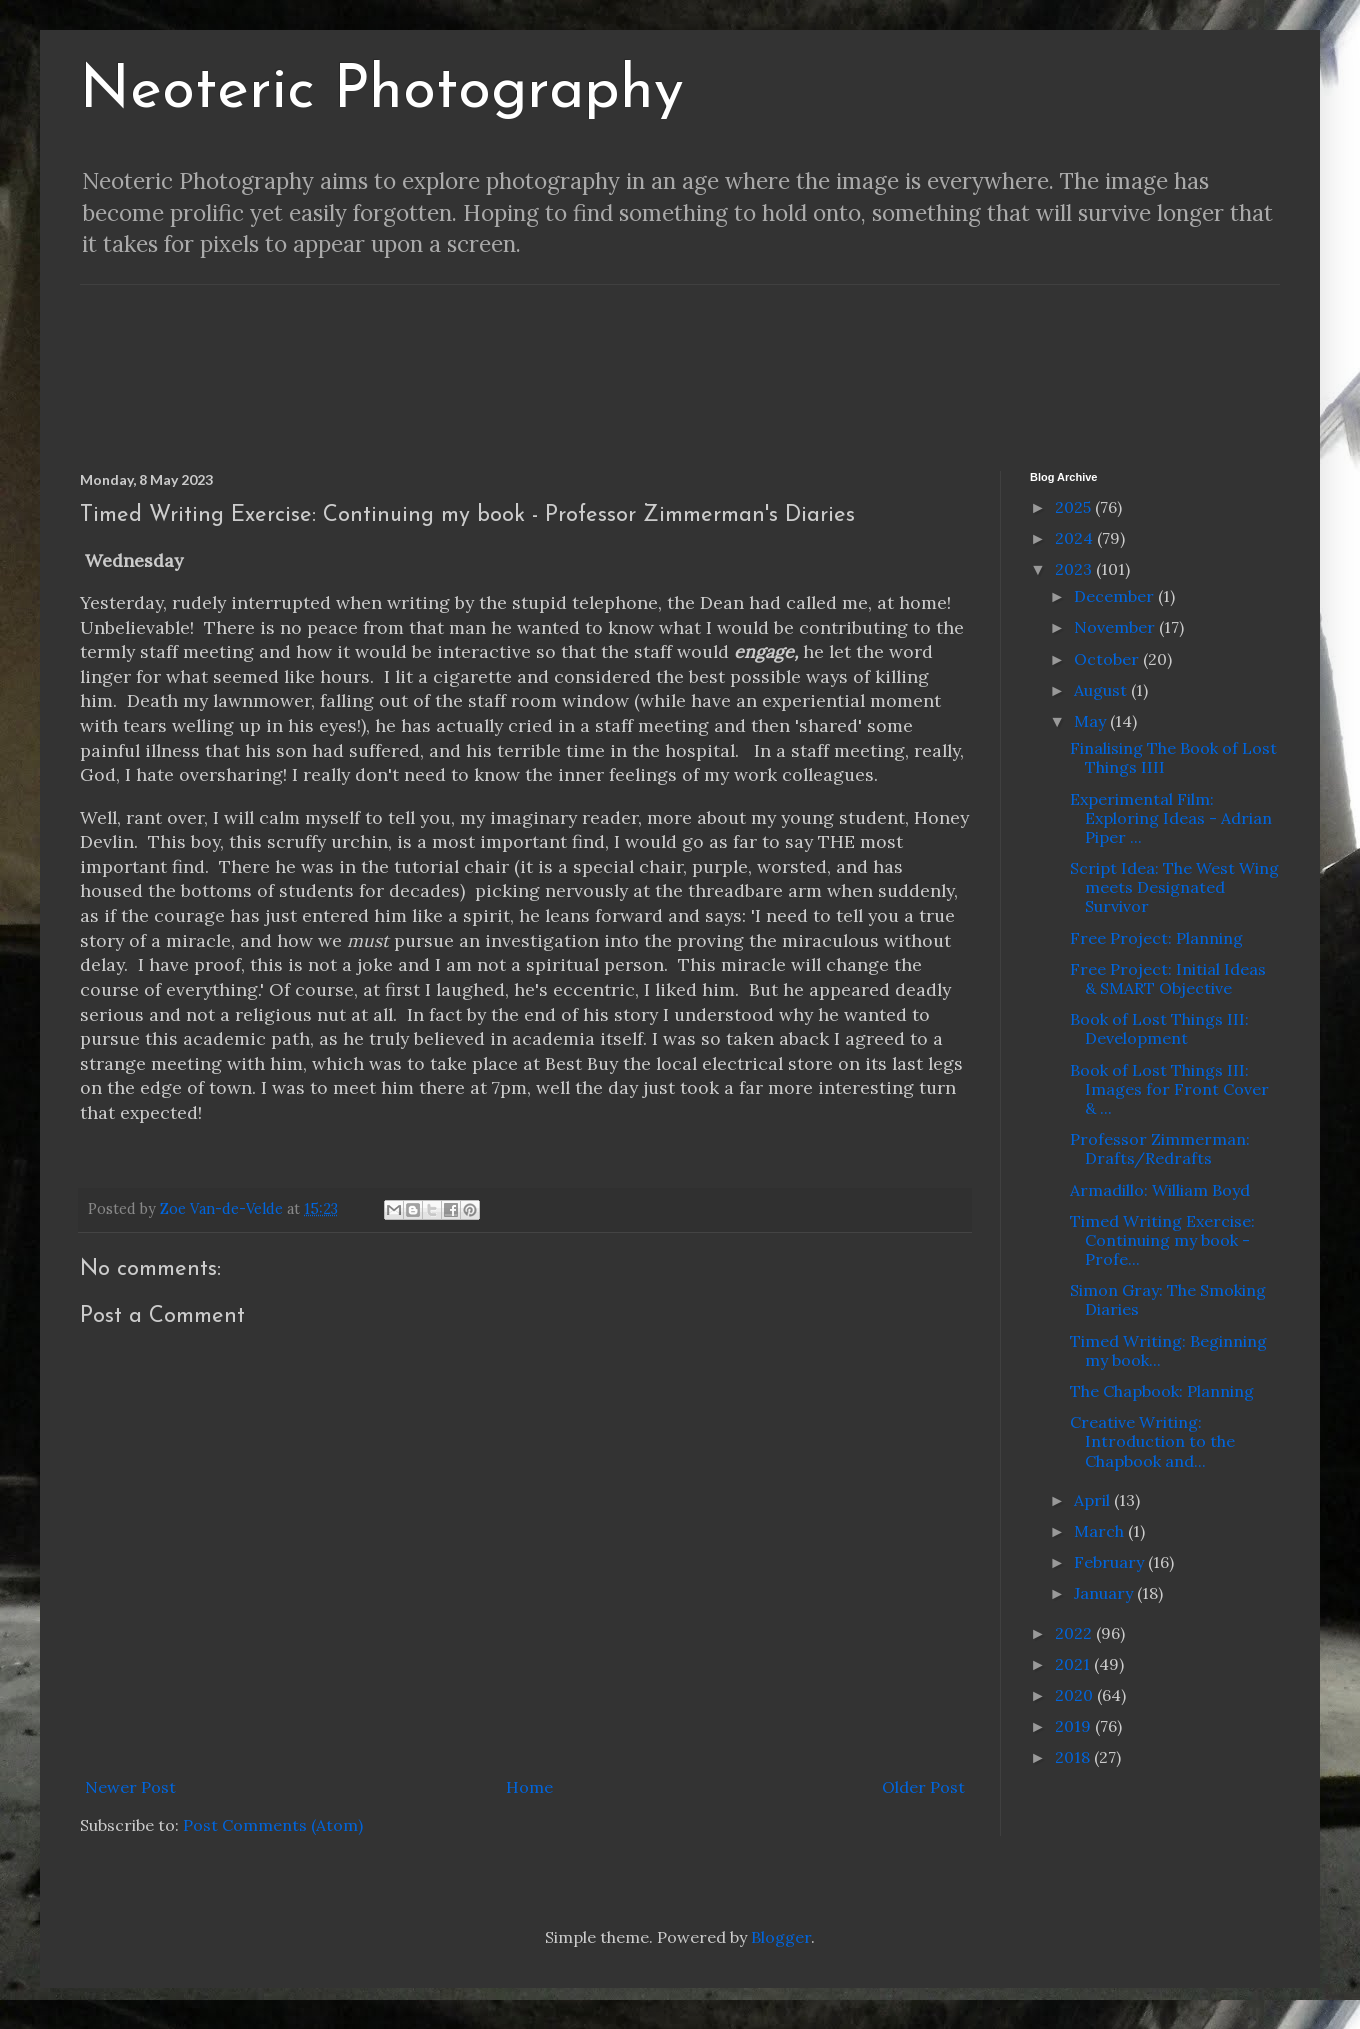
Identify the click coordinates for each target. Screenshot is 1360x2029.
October (1108, 659)
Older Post (923, 1787)
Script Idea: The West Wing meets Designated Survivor (1174, 887)
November (1116, 627)
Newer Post (130, 1787)
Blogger (781, 1937)
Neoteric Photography (382, 92)
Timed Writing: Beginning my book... (1168, 1350)
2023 (1075, 569)
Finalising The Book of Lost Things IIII (1173, 757)
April (1094, 1500)
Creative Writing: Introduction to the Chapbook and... (1152, 1441)
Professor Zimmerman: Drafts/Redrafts (1160, 1148)
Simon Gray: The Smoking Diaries (1168, 1299)
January (1105, 1593)
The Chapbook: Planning (1162, 1391)
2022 (1075, 1633)
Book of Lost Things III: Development (1159, 1028)
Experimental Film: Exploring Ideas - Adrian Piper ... (1171, 818)
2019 (1075, 1726)
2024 (1076, 538)
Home (529, 1787)
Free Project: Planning (1156, 938)
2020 (1076, 1695)
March (1101, 1531)
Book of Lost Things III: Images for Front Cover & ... (1169, 1089)
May (1092, 721)
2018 (1074, 1757)
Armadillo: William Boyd (1160, 1190)
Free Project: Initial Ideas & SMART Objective (1168, 978)
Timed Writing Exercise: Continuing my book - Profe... (1162, 1240)
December (1116, 596)
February (1111, 1562)
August (1102, 690)
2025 (1075, 507)
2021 (1074, 1664)
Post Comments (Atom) (273, 1825)
